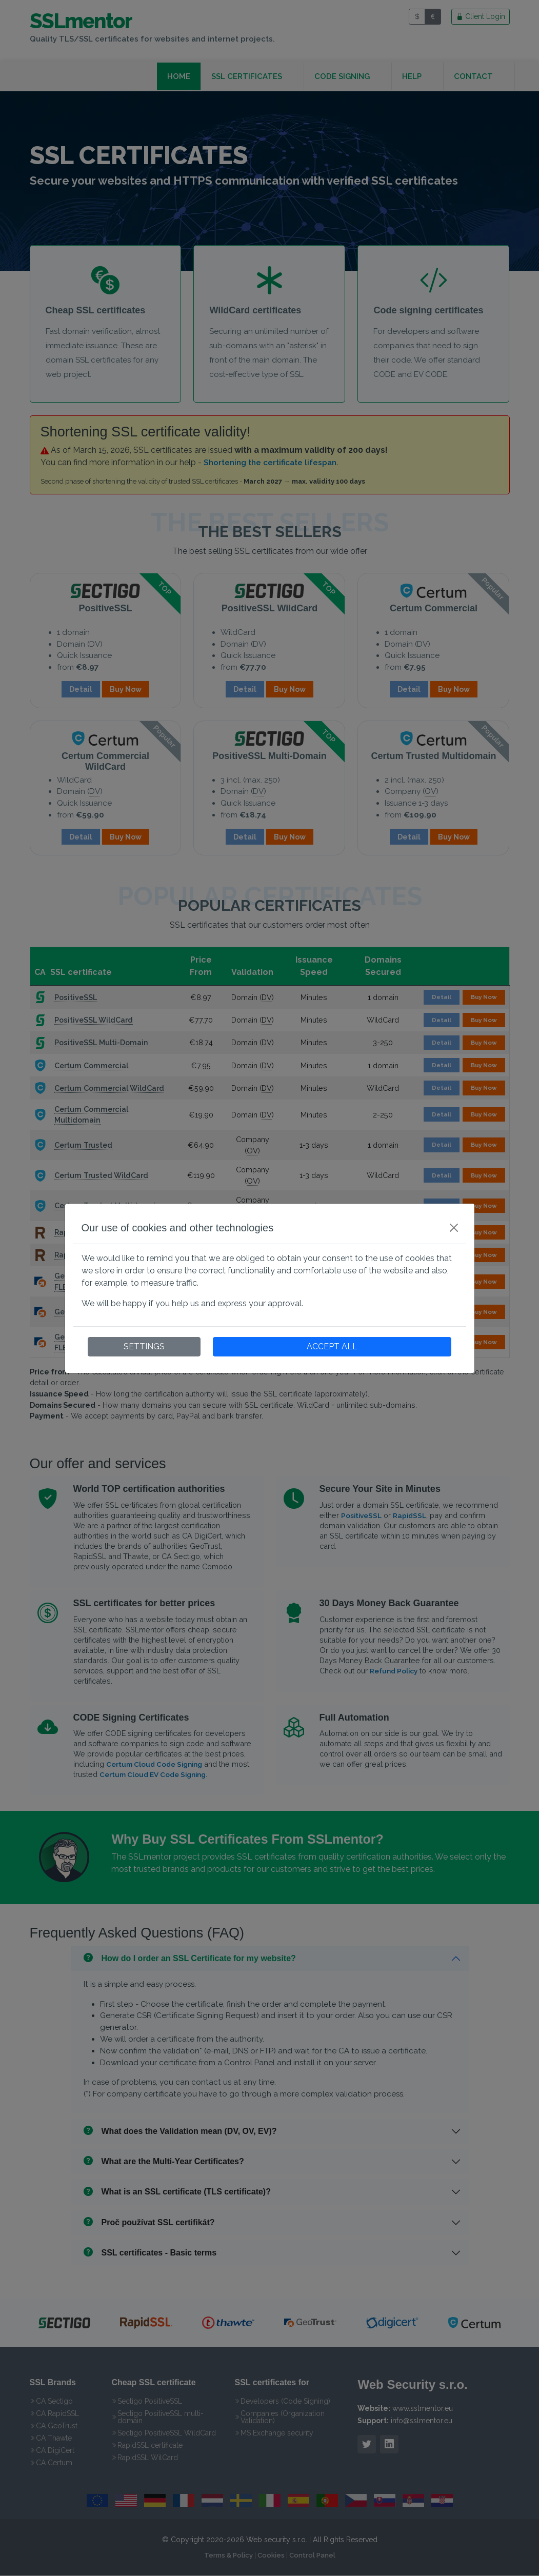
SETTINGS (144, 1346)
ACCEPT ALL (332, 1346)
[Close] (454, 1228)
